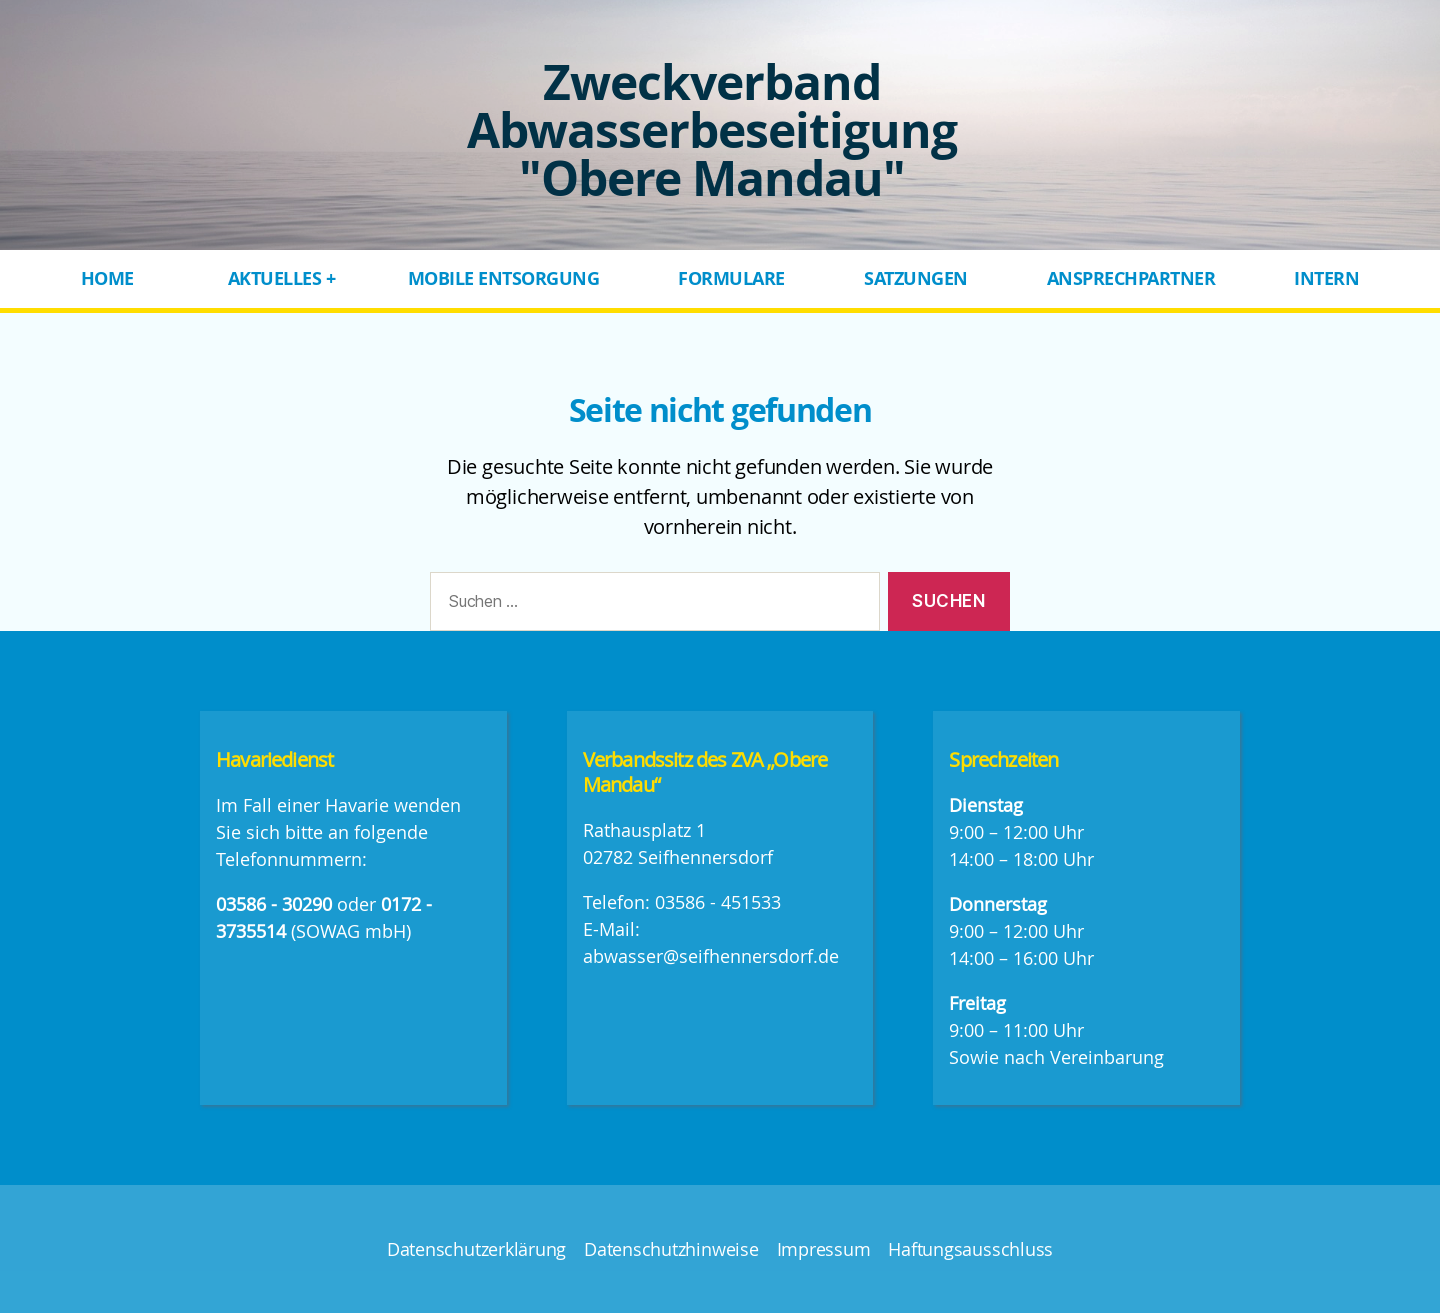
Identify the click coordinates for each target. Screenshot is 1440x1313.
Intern (1326, 278)
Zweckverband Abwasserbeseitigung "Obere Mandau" (712, 130)
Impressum (824, 1249)
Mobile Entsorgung (504, 278)
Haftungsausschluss (970, 1249)
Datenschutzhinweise (671, 1249)
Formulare (731, 278)
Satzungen (916, 278)
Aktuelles (275, 278)
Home (107, 278)
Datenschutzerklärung (476, 1249)
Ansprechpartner (1131, 278)
